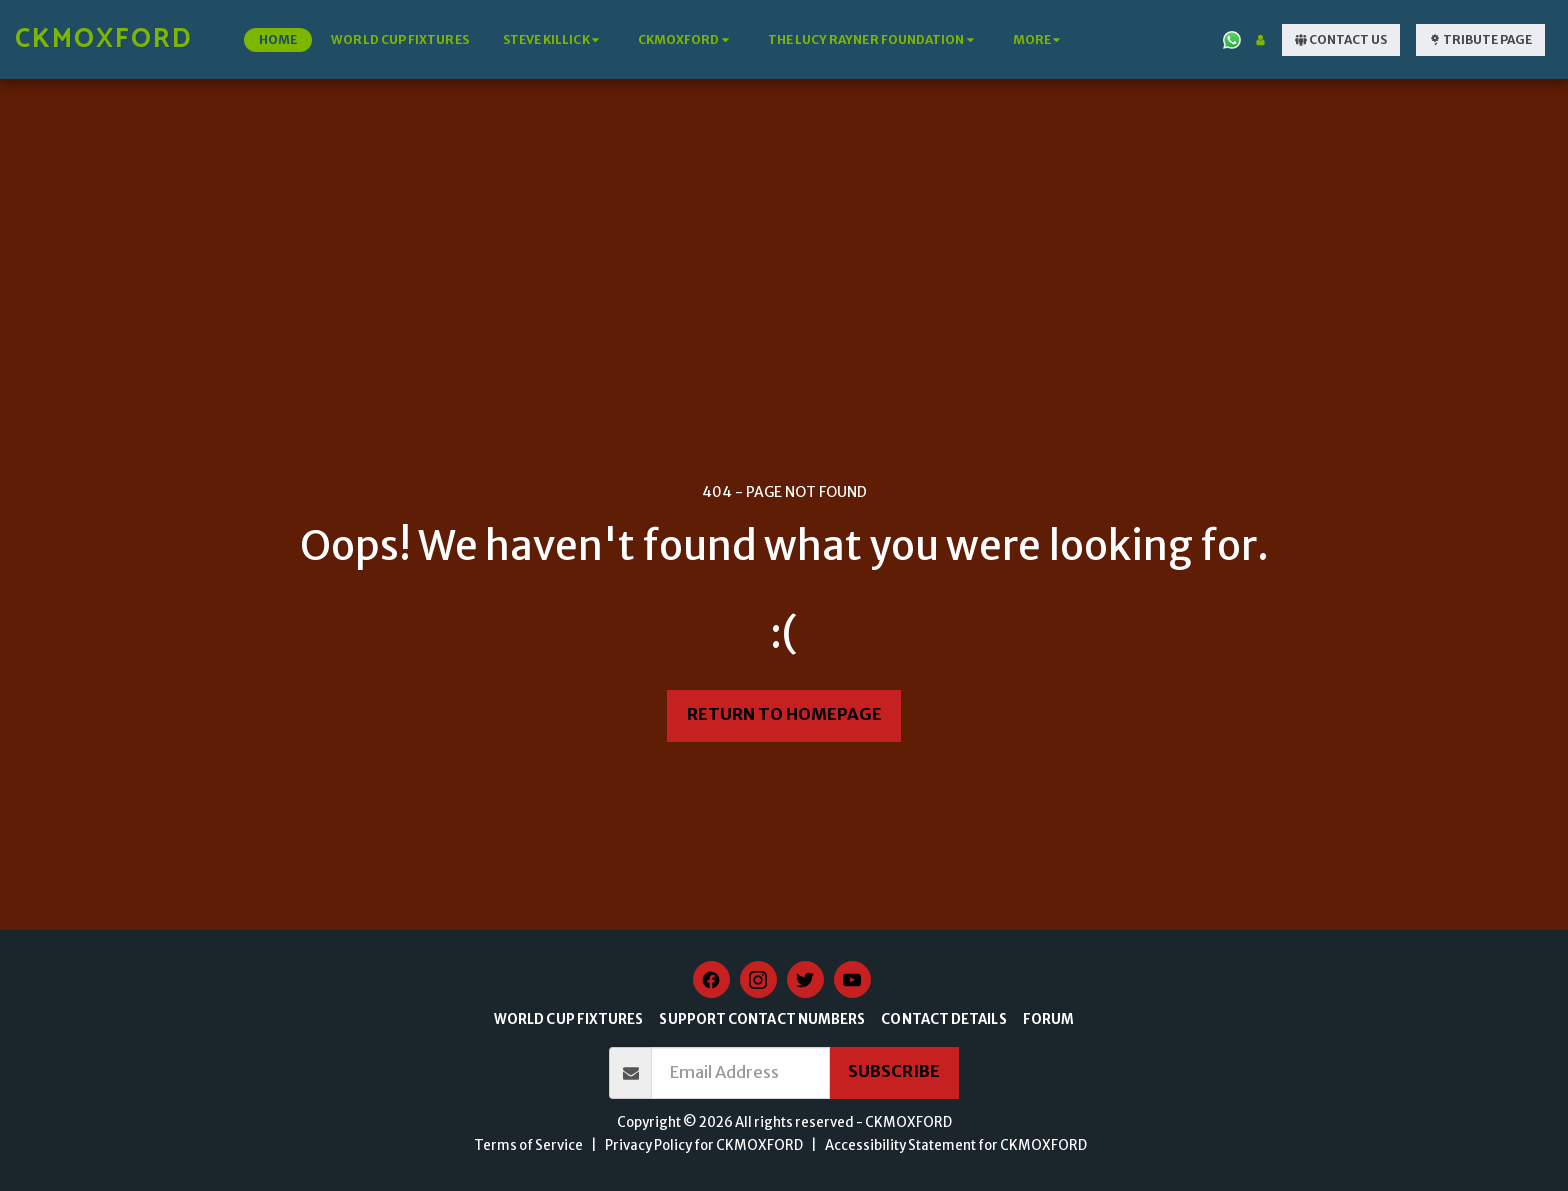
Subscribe (894, 1071)
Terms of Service (528, 1145)
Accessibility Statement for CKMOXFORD (956, 1145)
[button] (553, 40)
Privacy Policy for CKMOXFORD (704, 1145)
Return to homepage (784, 714)
